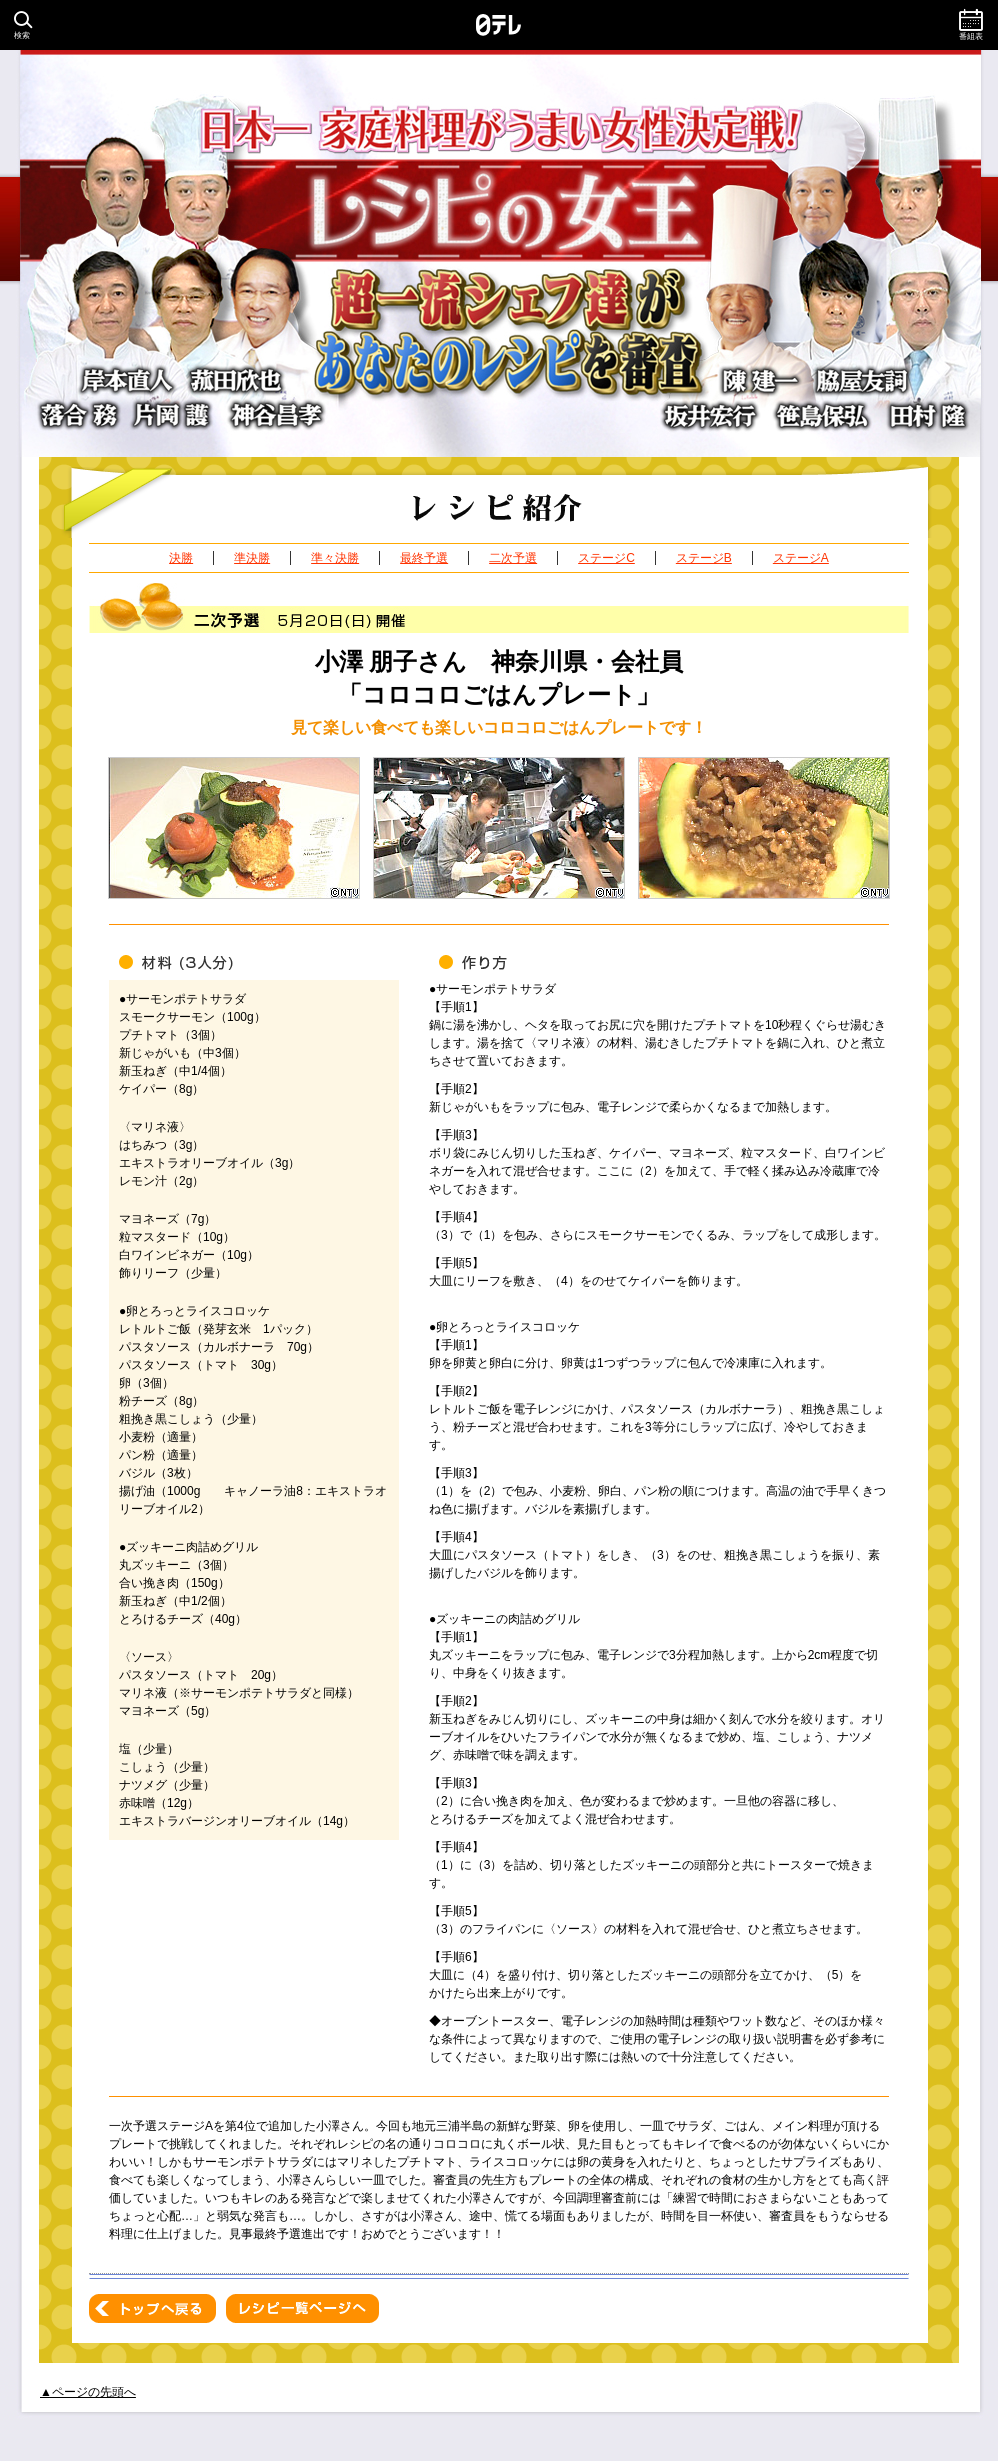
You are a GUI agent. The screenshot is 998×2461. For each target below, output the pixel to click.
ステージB (704, 558)
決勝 (181, 558)
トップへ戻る (152, 2308)
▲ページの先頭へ (88, 2392)
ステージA (801, 558)
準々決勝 (335, 558)
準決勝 (252, 558)
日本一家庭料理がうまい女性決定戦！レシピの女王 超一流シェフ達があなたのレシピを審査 (499, 253)
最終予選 (424, 558)
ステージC (606, 558)
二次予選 (513, 558)
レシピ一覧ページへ (302, 2308)
